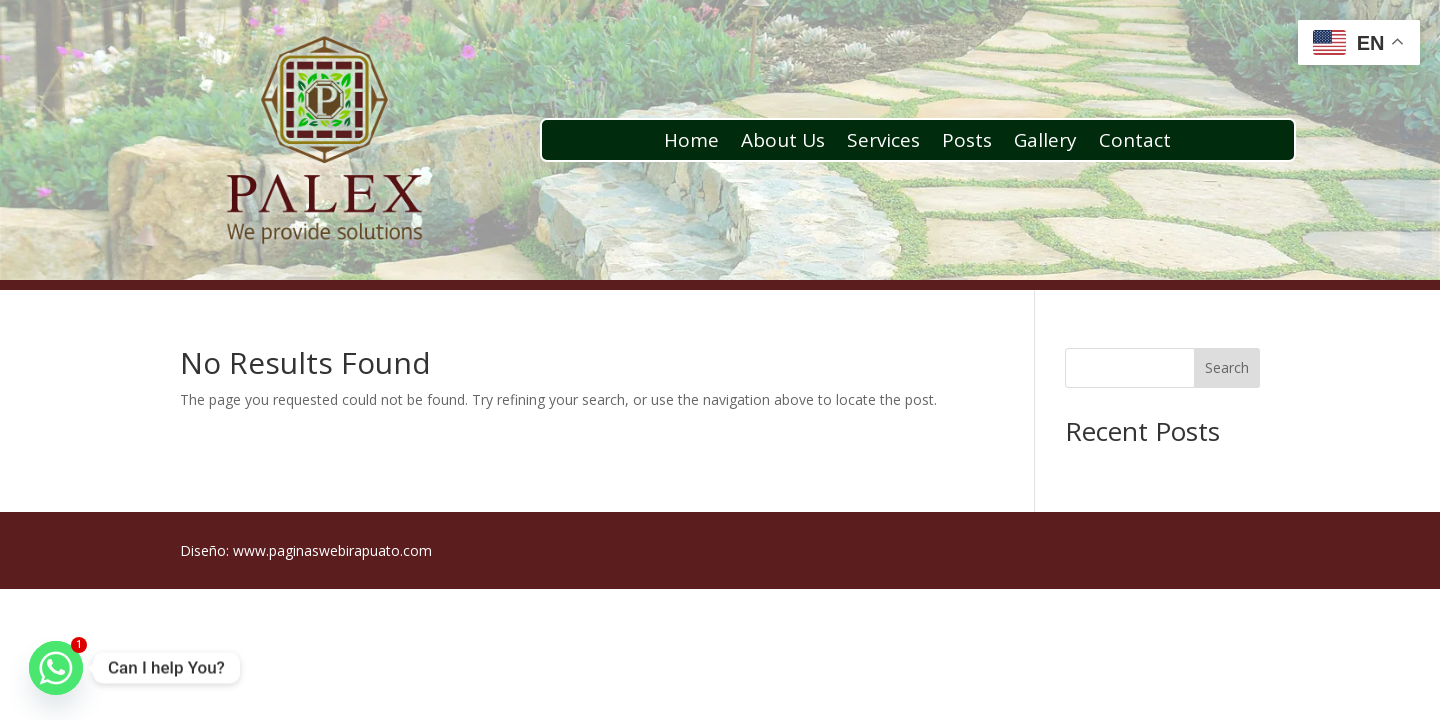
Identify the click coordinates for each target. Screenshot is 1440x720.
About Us (783, 143)
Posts (967, 143)
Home (691, 143)
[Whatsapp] (56, 668)
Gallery (1045, 143)
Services (883, 143)
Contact (1135, 143)
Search (1227, 367)
